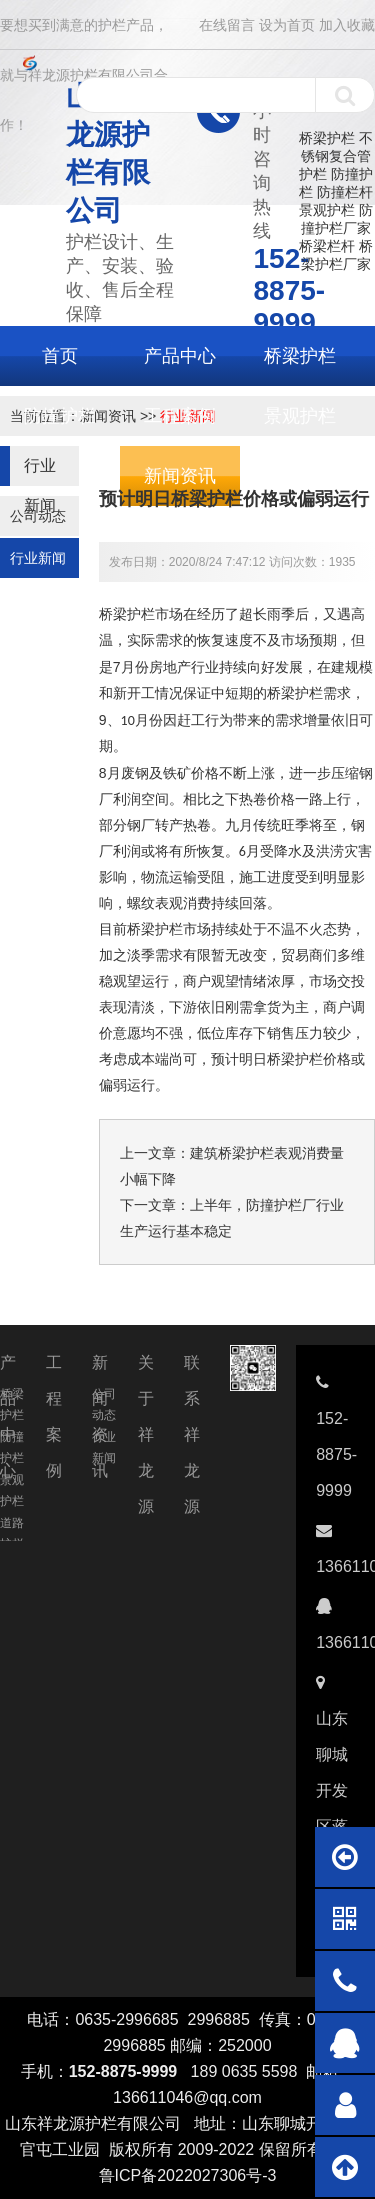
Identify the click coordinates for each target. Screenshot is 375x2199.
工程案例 (180, 416)
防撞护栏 (60, 416)
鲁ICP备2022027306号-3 (188, 2175)
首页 (60, 356)
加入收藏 (347, 25)
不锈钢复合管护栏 (336, 156)
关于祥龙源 (146, 1367)
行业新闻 (38, 558)
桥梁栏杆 (327, 246)
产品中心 (180, 356)
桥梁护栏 (327, 138)
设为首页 (287, 25)
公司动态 (38, 516)
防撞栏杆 (345, 192)
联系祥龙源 (192, 1367)
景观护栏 (327, 210)
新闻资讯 (100, 1367)
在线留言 (227, 25)
